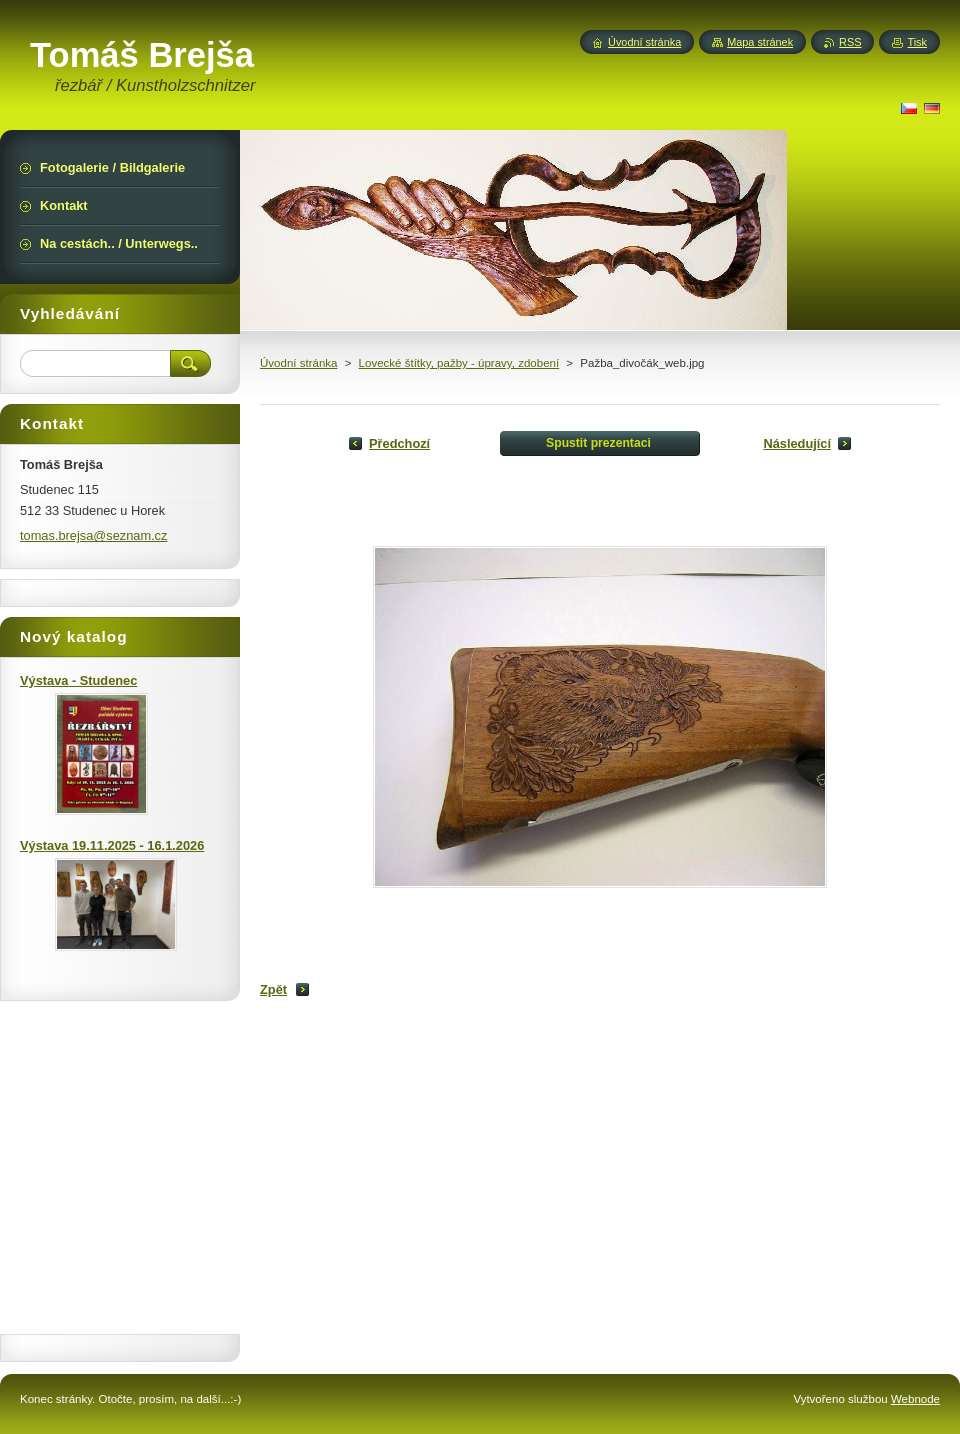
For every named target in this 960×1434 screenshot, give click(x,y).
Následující (797, 443)
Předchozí (399, 443)
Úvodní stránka (298, 363)
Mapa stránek (760, 42)
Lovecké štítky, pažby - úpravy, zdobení (459, 363)
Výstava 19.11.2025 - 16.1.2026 (112, 845)
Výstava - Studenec (78, 680)
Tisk (917, 42)
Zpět (273, 989)
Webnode (915, 1399)
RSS (850, 42)
